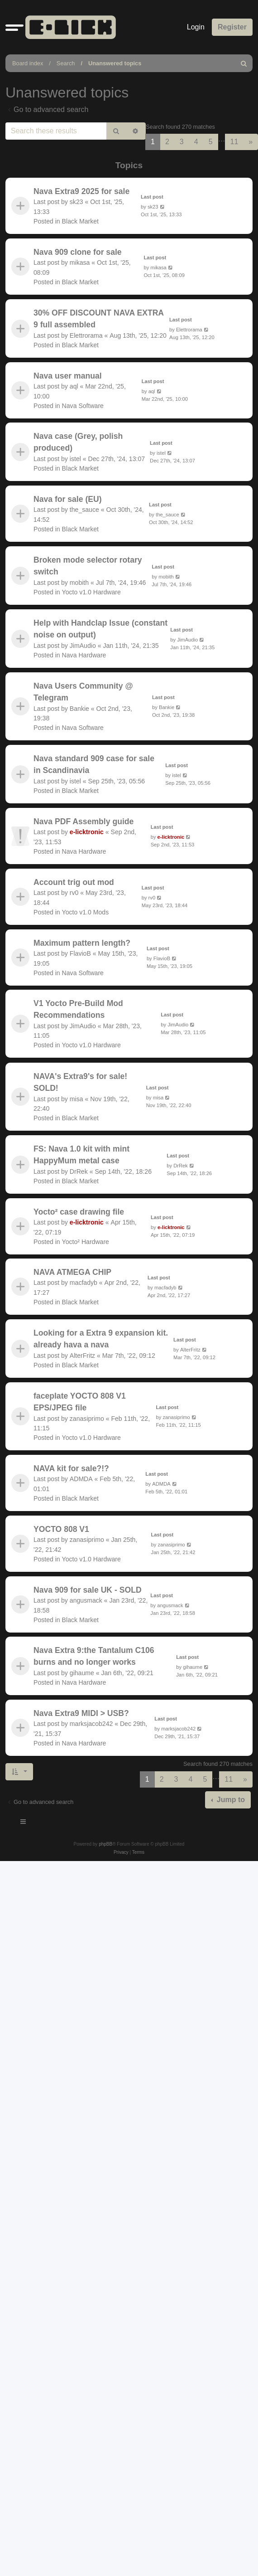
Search (66, 63)
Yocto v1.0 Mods (85, 912)
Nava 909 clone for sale (77, 252)
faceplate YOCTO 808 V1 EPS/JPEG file (79, 1401)
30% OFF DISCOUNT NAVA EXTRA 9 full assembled (98, 318)
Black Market (80, 221)
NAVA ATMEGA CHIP (72, 1272)
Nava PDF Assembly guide (83, 821)
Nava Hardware (84, 655)
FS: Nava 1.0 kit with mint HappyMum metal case (81, 1154)
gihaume (82, 1673)
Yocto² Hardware (85, 1241)
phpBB (105, 1844)
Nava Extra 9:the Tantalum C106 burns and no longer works (93, 1656)
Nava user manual (67, 375)
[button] (14, 27)
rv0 (74, 892)
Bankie (79, 708)
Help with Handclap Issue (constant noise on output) (100, 628)
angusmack (86, 1600)
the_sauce (84, 510)
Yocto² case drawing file (78, 1211)
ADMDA (81, 1479)
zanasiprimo (87, 1418)
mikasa (80, 262)
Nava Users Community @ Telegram (83, 691)
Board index (27, 63)
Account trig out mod (73, 882)
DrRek (79, 1171)
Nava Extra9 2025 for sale (81, 191)
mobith (79, 582)
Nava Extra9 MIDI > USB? (81, 1713)
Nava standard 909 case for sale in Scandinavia (93, 764)
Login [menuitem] (196, 27)
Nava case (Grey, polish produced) (78, 442)
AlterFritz (82, 1355)
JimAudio (83, 645)
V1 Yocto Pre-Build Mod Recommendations (78, 1009)
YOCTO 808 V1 (61, 1529)
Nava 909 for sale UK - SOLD (87, 1589)
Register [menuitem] (232, 27)
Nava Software (83, 405)
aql (74, 386)
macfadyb (83, 1283)
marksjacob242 (91, 1724)
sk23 (76, 202)
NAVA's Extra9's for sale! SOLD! (80, 1082)
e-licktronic (87, 832)
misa (76, 1098)
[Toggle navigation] (23, 1823)
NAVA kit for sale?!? (71, 1468)
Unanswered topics (114, 63)
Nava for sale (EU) (67, 499)
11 (234, 142)
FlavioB (80, 953)
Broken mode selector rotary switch (87, 565)
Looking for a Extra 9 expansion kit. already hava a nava (100, 1338)
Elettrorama (86, 335)
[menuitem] (244, 63)
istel (75, 458)
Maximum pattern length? (81, 943)
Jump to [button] (230, 1799)
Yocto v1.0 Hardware (91, 592)
